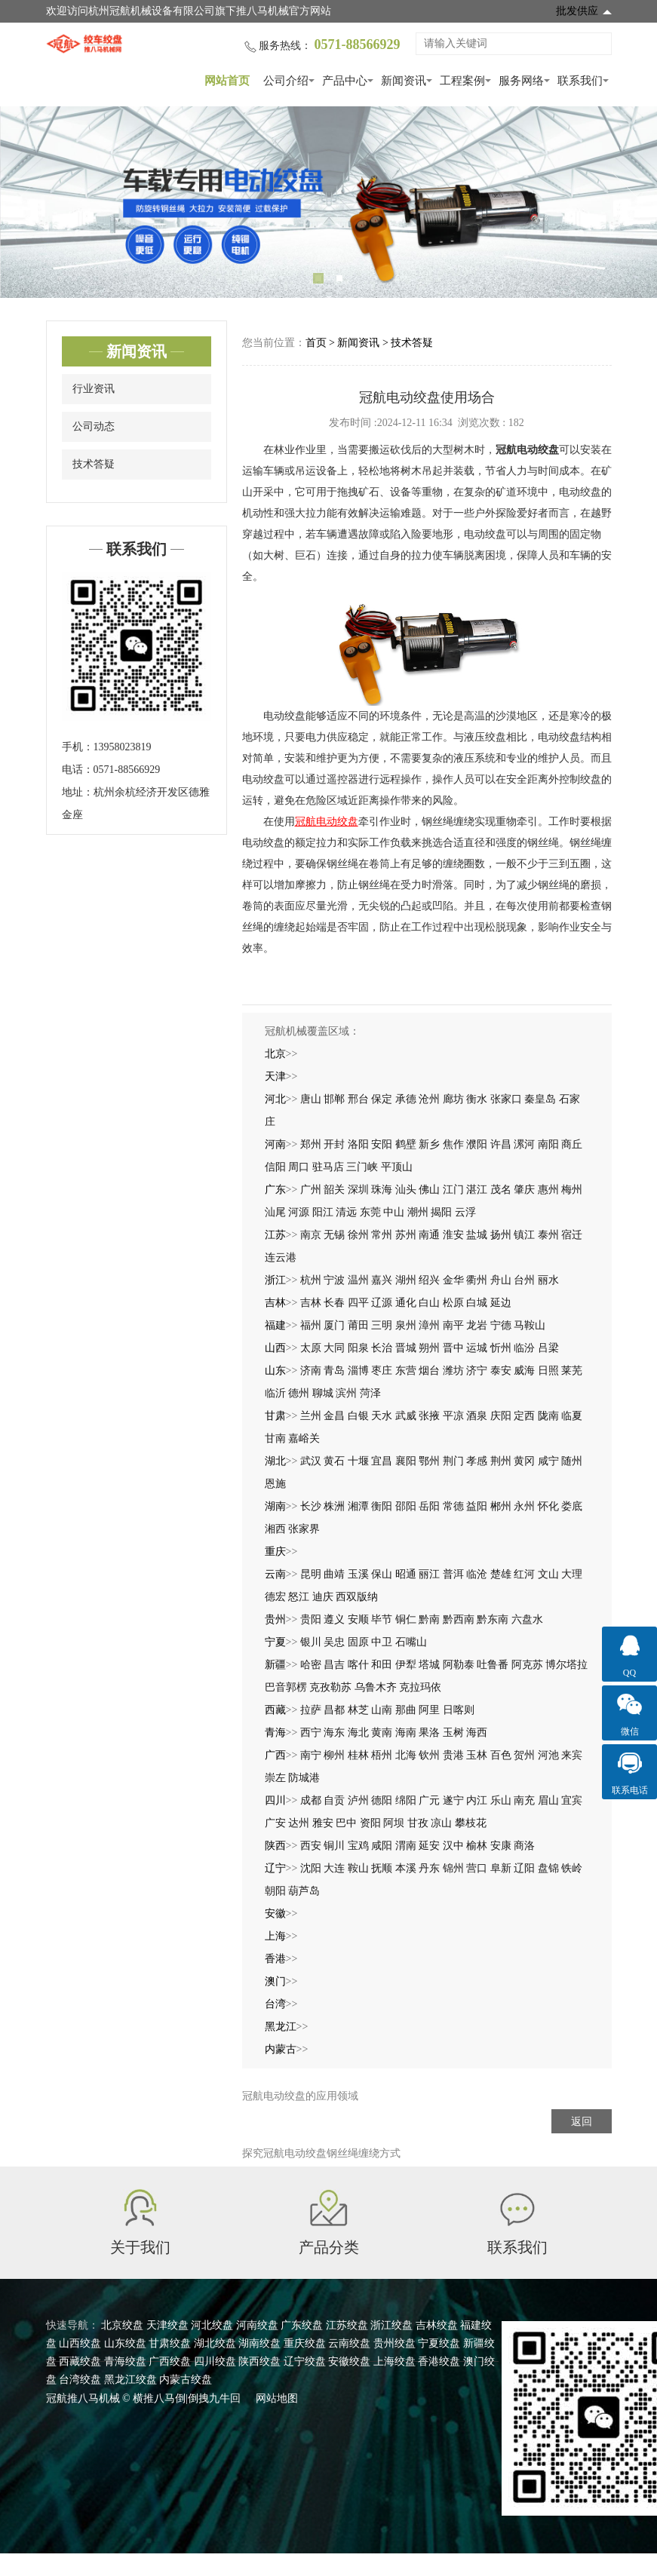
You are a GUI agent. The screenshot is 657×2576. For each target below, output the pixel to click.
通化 (405, 1302)
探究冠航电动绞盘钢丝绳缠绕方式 (321, 2153)
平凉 (453, 1415)
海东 (334, 1732)
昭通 (405, 1574)
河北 (275, 1099)
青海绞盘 (125, 2361)
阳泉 (358, 1348)
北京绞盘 (122, 2325)
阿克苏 (527, 1664)
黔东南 (492, 1619)
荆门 (453, 1461)
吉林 (275, 1302)
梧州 (381, 1755)
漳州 (429, 1325)
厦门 (334, 1325)
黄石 (334, 1461)
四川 (275, 1800)
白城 (476, 1302)
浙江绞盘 (391, 2325)
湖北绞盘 (215, 2343)
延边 (500, 1302)
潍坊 (453, 1370)
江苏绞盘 (347, 2325)
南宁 (310, 1755)
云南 (275, 1574)
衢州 (476, 1280)
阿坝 (393, 1823)
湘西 (275, 1529)
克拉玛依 (420, 1687)
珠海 (381, 1189)
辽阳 (524, 1868)
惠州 (548, 1189)
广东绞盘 (302, 2325)
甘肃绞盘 (170, 2343)
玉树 (453, 1732)
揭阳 (441, 1212)
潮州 (417, 1212)
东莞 (370, 1212)
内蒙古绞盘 (185, 2379)
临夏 (571, 1415)
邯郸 (334, 1099)
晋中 (453, 1348)
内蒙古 (280, 2049)
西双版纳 (357, 1596)
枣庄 (381, 1370)
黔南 (429, 1619)
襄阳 (405, 1461)
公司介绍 (286, 81)
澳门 (275, 1981)
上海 (275, 1936)
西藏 (275, 1710)
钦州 (429, 1755)
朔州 (429, 1348)
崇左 (275, 1777)
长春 (334, 1302)
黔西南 (458, 1619)
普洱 (453, 1574)
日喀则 (458, 1710)
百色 (500, 1755)
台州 (524, 1280)
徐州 (358, 1234)
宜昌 (381, 1461)
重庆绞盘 (305, 2343)
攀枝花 (471, 1823)
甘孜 (417, 1823)
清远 (346, 1212)
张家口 (506, 1099)
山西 (275, 1348)
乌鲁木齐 (376, 1687)
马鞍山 (529, 1325)
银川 (310, 1642)
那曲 (405, 1710)
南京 (310, 1234)
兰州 (310, 1415)
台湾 (275, 2004)
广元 (429, 1800)
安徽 (275, 1913)
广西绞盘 (170, 2361)
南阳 (548, 1144)
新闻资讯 (403, 81)
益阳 (476, 1506)
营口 (476, 1868)
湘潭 (358, 1506)
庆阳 (500, 1415)
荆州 (500, 1461)
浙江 (275, 1280)
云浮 (465, 1212)
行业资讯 (93, 388)
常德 (453, 1506)
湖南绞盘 (259, 2343)
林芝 (358, 1710)
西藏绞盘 (80, 2361)
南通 (429, 1234)
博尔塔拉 (566, 1664)
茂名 (500, 1189)
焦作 (453, 1144)
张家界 (304, 1529)
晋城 (405, 1348)
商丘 (571, 1144)
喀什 (358, 1664)
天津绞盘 (167, 2325)
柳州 (334, 1755)
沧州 (429, 1099)
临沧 (476, 1574)
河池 (548, 1755)
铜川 (334, 1845)
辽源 (381, 1302)
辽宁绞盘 (305, 2361)
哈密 (310, 1664)
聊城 (322, 1393)
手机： (78, 747)
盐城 (476, 1234)
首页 (316, 342)
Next (627, 202)
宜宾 (571, 1800)
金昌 (334, 1415)
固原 (358, 1642)
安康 (500, 1845)
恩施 (275, 1483)
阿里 (429, 1710)
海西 (476, 1732)
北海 (405, 1755)
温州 (358, 1280)
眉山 (548, 1800)
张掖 (429, 1415)
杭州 (310, 1280)
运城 (476, 1348)
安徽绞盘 (349, 2361)
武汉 (310, 1461)
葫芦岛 (304, 1891)
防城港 (304, 1777)
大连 (334, 1868)
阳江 (322, 1212)
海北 (358, 1732)
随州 (571, 1461)
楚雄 (500, 1574)
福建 (275, 1325)
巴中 (346, 1823)
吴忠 (334, 1642)
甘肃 (275, 1415)
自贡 (334, 1800)
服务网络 (521, 81)
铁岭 (571, 1868)
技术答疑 (93, 464)
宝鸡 (358, 1845)
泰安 (500, 1370)
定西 (524, 1415)
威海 (524, 1370)
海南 (405, 1732)
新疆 (275, 1664)
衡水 (476, 1099)
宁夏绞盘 (439, 2343)
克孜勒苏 (330, 1687)
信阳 (275, 1167)
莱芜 (571, 1370)
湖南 (275, 1506)
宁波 (334, 1280)
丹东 (429, 1868)
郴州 (500, 1506)
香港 (275, 1958)
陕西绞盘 (259, 2361)
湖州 (405, 1280)
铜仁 (405, 1619)
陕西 (275, 1845)
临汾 (524, 1348)
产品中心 (344, 81)
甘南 (275, 1438)
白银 (358, 1415)
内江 (476, 1800)
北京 (275, 1054)
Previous (30, 202)
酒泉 (476, 1415)
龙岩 (476, 1325)
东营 (405, 1370)
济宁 (476, 1370)
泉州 (405, 1325)
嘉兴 (381, 1280)
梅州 (571, 1189)
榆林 (476, 1845)
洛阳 (358, 1144)
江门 (453, 1189)
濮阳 (476, 1144)
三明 (381, 1325)
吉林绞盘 (437, 2325)
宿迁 (571, 1234)
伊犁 (405, 1664)
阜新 (500, 1868)
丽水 (548, 1280)
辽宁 (275, 1868)
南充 (524, 1800)
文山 (548, 1574)
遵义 (334, 1619)
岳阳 (429, 1506)
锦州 (453, 1868)
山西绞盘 (80, 2343)
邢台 (358, 1099)
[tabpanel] (328, 202)
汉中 (453, 1845)
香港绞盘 (439, 2361)
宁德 (500, 1325)
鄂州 (429, 1461)
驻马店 (328, 1167)
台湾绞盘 (80, 2379)
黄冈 (524, 1461)
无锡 (334, 1234)
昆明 (310, 1574)
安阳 (381, 1144)
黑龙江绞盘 (130, 2379)
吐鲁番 (492, 1664)
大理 (571, 1574)
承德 (405, 1099)
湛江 (476, 1189)
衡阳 (381, 1506)
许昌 (500, 1144)
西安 (310, 1845)
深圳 (358, 1189)
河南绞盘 (257, 2325)
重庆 (275, 1551)
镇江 (524, 1234)
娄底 (571, 1506)
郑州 (310, 1144)
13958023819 (123, 747)
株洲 (334, 1506)
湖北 (275, 1461)
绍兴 (429, 1280)
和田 (381, 1664)
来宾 (571, 1755)
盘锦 (548, 1868)
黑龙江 (280, 2026)
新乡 (429, 1144)
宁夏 (275, 1642)
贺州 (524, 1755)
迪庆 (322, 1596)
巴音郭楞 (286, 1687)
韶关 (334, 1189)
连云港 (280, 1257)
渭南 (405, 1845)
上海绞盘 (394, 2361)
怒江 (298, 1596)
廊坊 (453, 1099)
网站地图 (277, 2398)
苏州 (405, 1234)
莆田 (358, 1325)
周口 (298, 1167)
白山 (429, 1302)
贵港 (453, 1755)
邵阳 (405, 1506)
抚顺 (381, 1868)
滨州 (346, 1393)
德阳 (381, 1800)
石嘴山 (411, 1642)
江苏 (275, 1234)
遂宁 (453, 1800)
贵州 (275, 1619)
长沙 (310, 1506)
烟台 (429, 1370)
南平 (453, 1325)
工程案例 (462, 81)
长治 (381, 1348)
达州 (298, 1823)
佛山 (429, 1189)
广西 (275, 1755)
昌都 (334, 1710)
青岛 (334, 1370)
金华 (453, 1280)
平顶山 (397, 1167)
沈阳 (310, 1868)
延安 (429, 1845)
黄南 (381, 1732)
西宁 (310, 1732)
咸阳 (381, 1845)
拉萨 (310, 1710)
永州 (524, 1506)
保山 (381, 1574)
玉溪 (358, 1574)
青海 (275, 1732)
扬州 (500, 1234)
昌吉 (334, 1664)
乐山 (500, 1800)
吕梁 (548, 1348)
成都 (310, 1800)
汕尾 (275, 1212)
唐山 (310, 1099)
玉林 (476, 1755)
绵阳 (405, 1800)
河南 (275, 1144)
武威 (405, 1415)
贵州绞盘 (394, 2343)
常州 (381, 1234)
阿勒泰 (458, 1664)
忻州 (500, 1348)
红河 (524, 1574)
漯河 (524, 1144)
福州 (310, 1325)
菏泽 (370, 1393)
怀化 (548, 1506)
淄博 (358, 1370)
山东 (275, 1370)
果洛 (429, 1732)
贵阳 (310, 1619)
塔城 (429, 1664)
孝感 (476, 1461)
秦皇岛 (540, 1099)
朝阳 (275, 1891)
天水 (381, 1415)
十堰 (358, 1461)
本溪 (405, 1868)
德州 (298, 1393)
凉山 (441, 1823)
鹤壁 (405, 1144)
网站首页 (227, 81)
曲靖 (334, 1574)
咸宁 (548, 1461)
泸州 (358, 1800)
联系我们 (580, 81)
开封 (334, 1144)
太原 (310, 1348)
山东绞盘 (125, 2343)
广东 (275, 1189)
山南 (381, 1710)
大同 (334, 1348)
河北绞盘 (212, 2325)
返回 (581, 2121)
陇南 (548, 1415)
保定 (381, 1099)
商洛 (524, 1845)
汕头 (405, 1189)
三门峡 (362, 1167)
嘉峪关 (304, 1438)
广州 (310, 1189)
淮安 (453, 1234)
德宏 (275, 1596)
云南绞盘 (349, 2343)
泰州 (548, 1234)
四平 (358, 1302)
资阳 (370, 1823)
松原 (453, 1302)
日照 (548, 1370)
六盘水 (527, 1619)
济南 (310, 1370)
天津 (275, 1076)
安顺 (358, 1619)
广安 (275, 1823)
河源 (298, 1212)
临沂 (275, 1393)
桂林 (358, 1755)
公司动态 (93, 426)
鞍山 (358, 1868)
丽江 (429, 1574)
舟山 (500, 1280)
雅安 (322, 1823)
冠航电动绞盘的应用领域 (300, 2096)
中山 (393, 1212)
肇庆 (524, 1189)
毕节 (381, 1619)
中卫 (381, 1642)
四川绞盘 (215, 2361)
